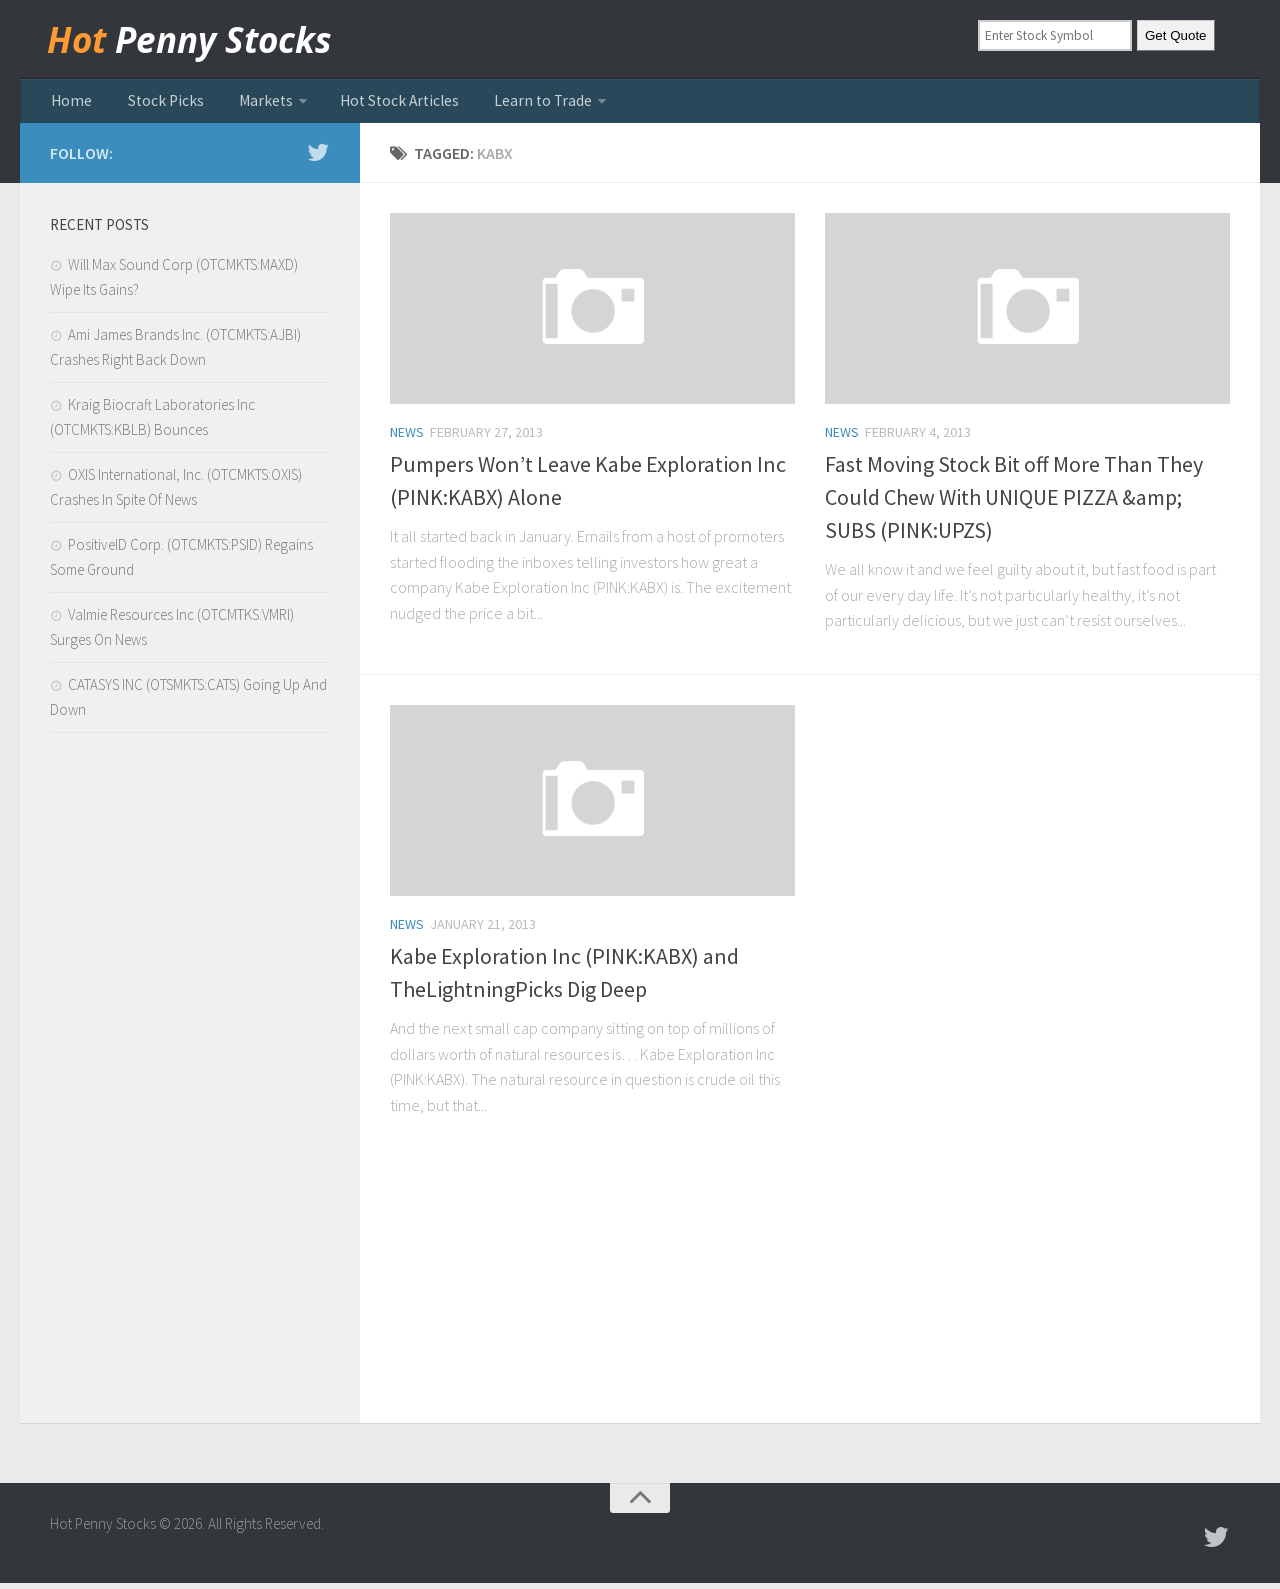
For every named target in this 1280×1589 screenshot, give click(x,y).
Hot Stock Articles (368, 104)
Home (69, 104)
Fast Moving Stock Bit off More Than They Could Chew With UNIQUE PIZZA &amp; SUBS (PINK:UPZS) (1014, 503)
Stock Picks (154, 104)
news (407, 438)
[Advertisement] (190, 1089)
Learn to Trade (502, 104)
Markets (244, 104)
